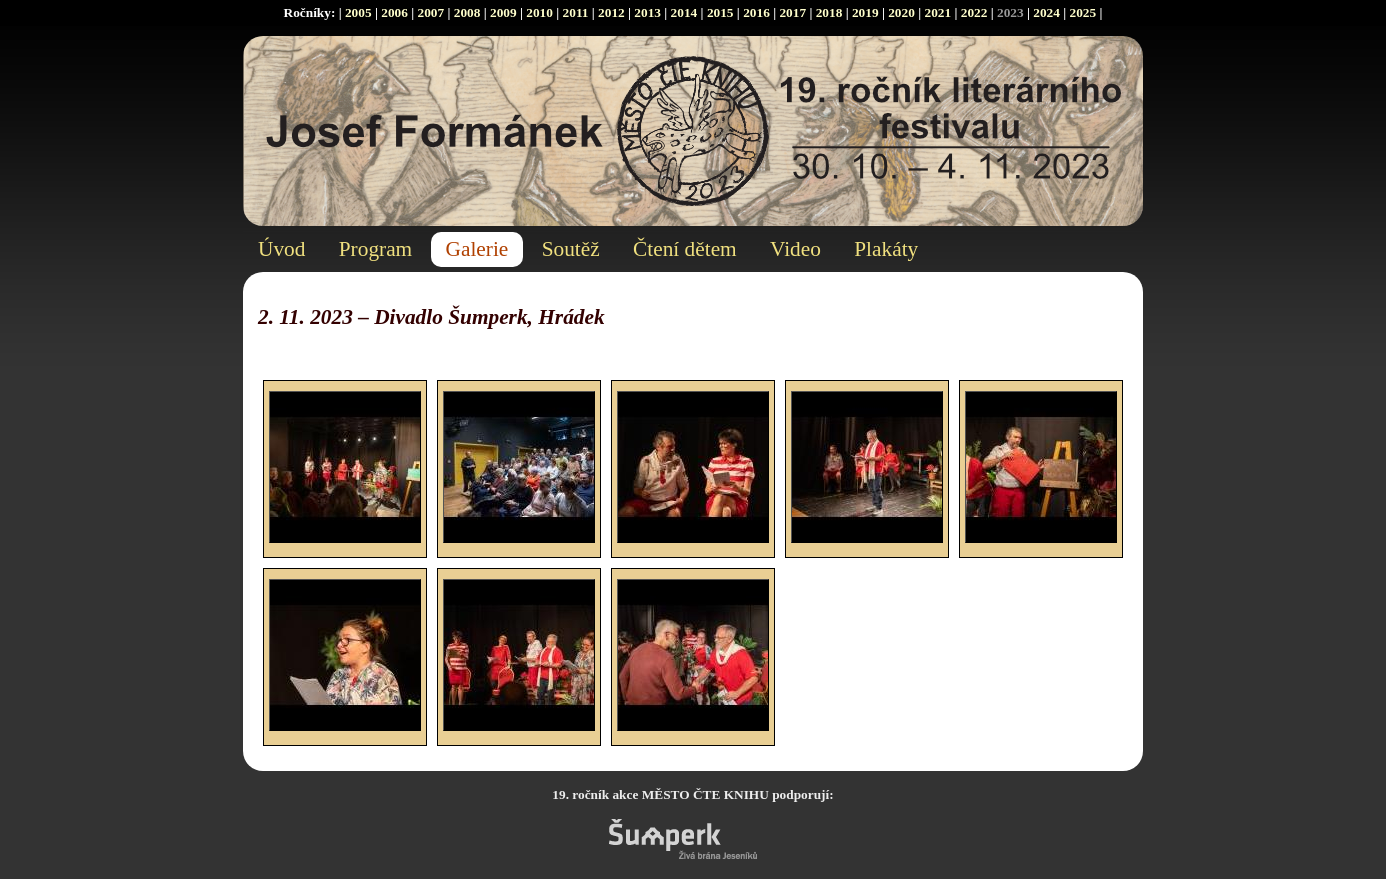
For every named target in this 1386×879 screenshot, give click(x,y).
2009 (503, 12)
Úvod (281, 249)
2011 (576, 12)
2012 (611, 12)
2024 (1046, 12)
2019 (865, 12)
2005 (358, 12)
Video (795, 249)
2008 (467, 12)
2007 (430, 12)
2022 (974, 12)
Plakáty (886, 249)
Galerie (477, 249)
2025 (1083, 12)
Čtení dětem (685, 249)
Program (375, 249)
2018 (829, 12)
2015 (720, 12)
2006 (394, 12)
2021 (937, 12)
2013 (647, 12)
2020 (901, 12)
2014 (684, 12)
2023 (1010, 12)
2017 (792, 12)
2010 (539, 12)
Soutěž (571, 249)
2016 (756, 12)
